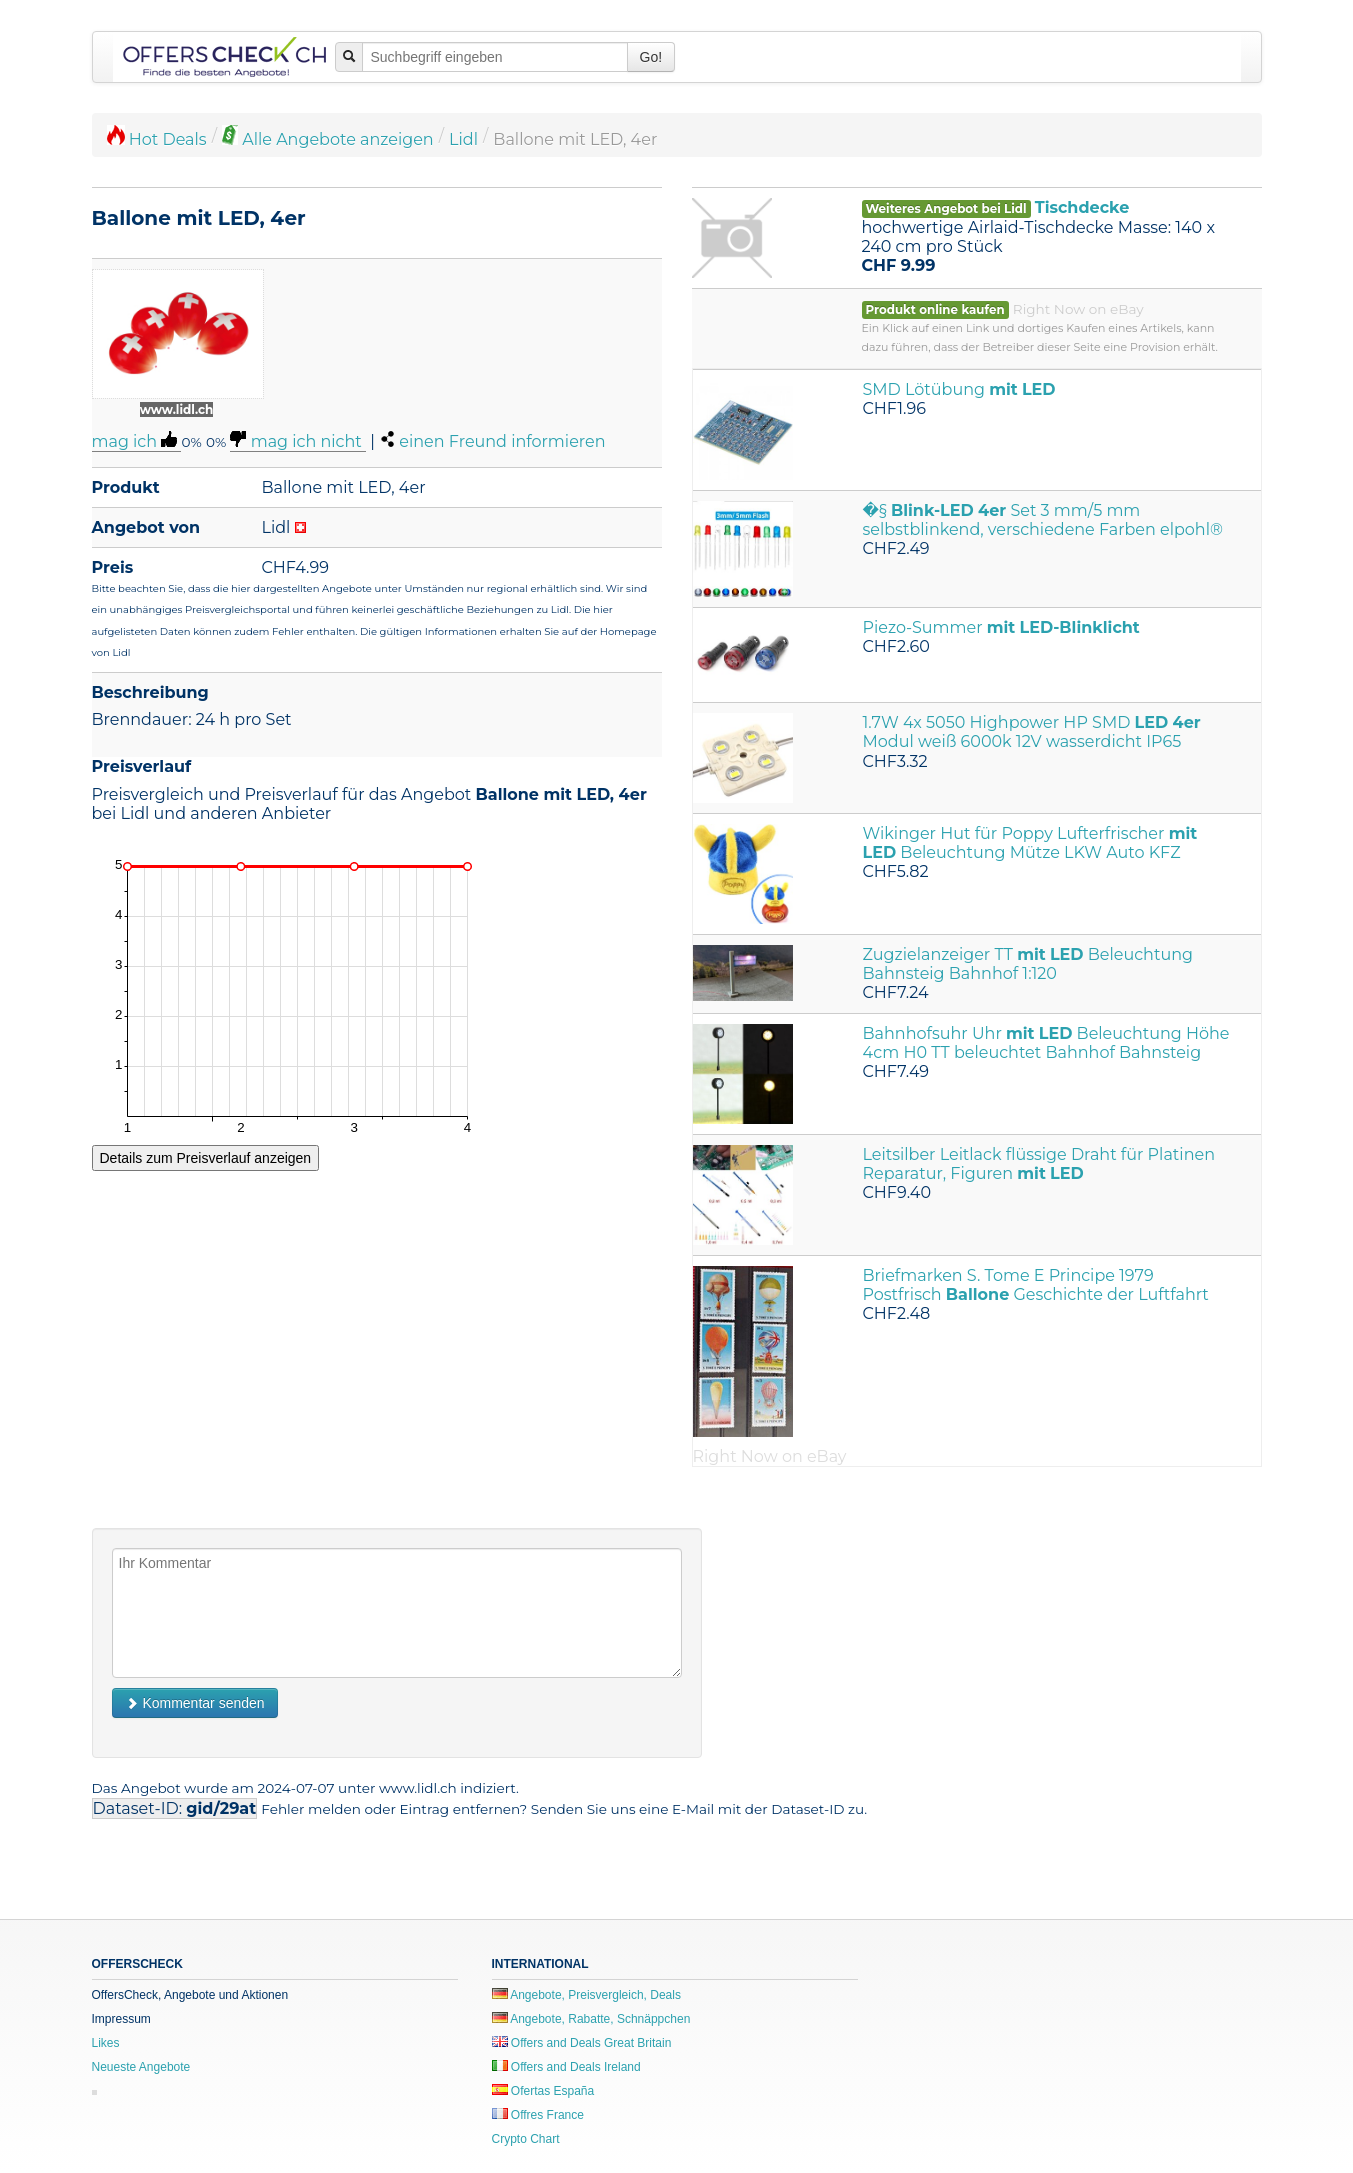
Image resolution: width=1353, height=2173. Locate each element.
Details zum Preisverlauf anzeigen (206, 1158)
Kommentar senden (195, 1703)
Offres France (538, 2115)
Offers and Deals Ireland (566, 2067)
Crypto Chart (526, 2139)
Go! (651, 57)
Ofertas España (543, 2091)
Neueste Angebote (141, 2067)
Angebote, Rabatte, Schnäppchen (591, 2019)
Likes (106, 2043)
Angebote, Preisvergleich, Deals (586, 1995)
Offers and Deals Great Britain (582, 2043)
